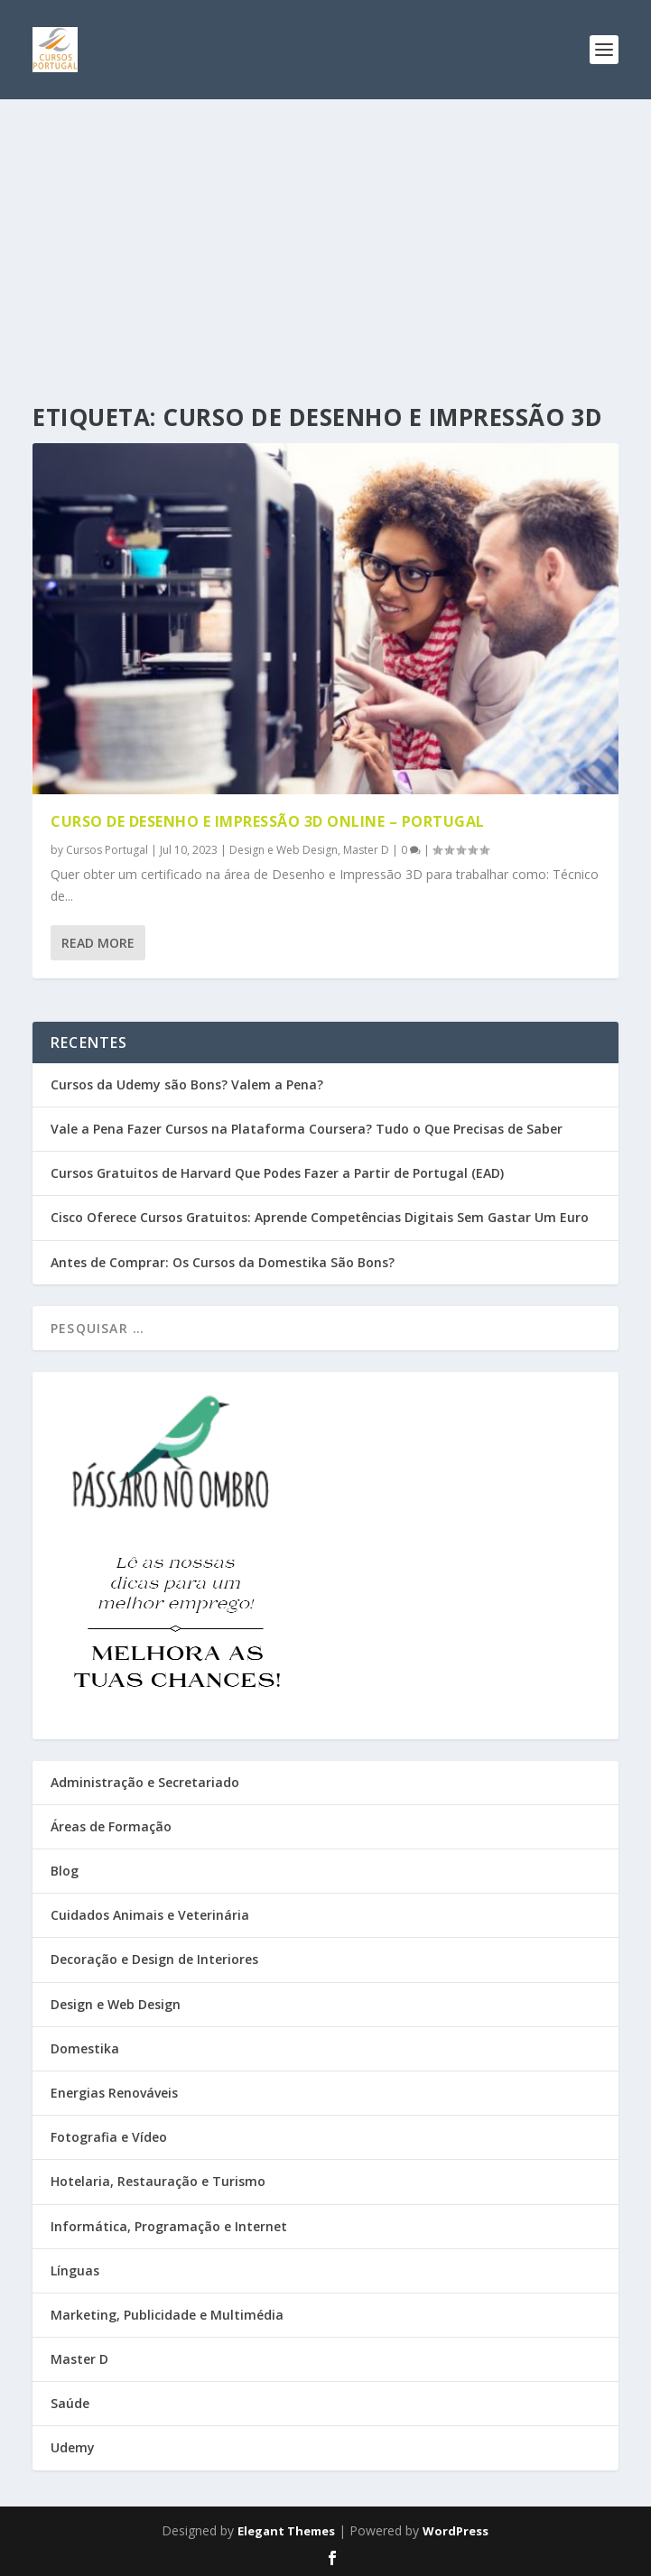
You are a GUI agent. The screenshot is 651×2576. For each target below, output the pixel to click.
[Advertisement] (325, 234)
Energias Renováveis (114, 2092)
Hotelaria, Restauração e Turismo (158, 2181)
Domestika (85, 2048)
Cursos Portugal (107, 849)
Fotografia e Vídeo (109, 2136)
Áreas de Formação (111, 1826)
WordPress (455, 2531)
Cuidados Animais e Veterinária (150, 1914)
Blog (65, 1870)
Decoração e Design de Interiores (154, 1959)
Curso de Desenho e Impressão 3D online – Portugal (268, 821)
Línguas (75, 2270)
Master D (366, 849)
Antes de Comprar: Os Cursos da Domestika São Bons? (223, 1262)
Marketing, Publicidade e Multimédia (167, 2314)
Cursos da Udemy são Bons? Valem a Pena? (187, 1084)
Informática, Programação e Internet (169, 2226)
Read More (98, 942)
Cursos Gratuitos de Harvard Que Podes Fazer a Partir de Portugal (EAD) (277, 1172)
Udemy (73, 2447)
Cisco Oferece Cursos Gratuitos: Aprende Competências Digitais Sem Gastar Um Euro (320, 1217)
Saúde (70, 2403)
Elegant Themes (286, 2531)
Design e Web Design (283, 849)
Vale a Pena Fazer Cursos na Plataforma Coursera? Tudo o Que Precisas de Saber (307, 1128)
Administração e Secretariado (145, 1782)
